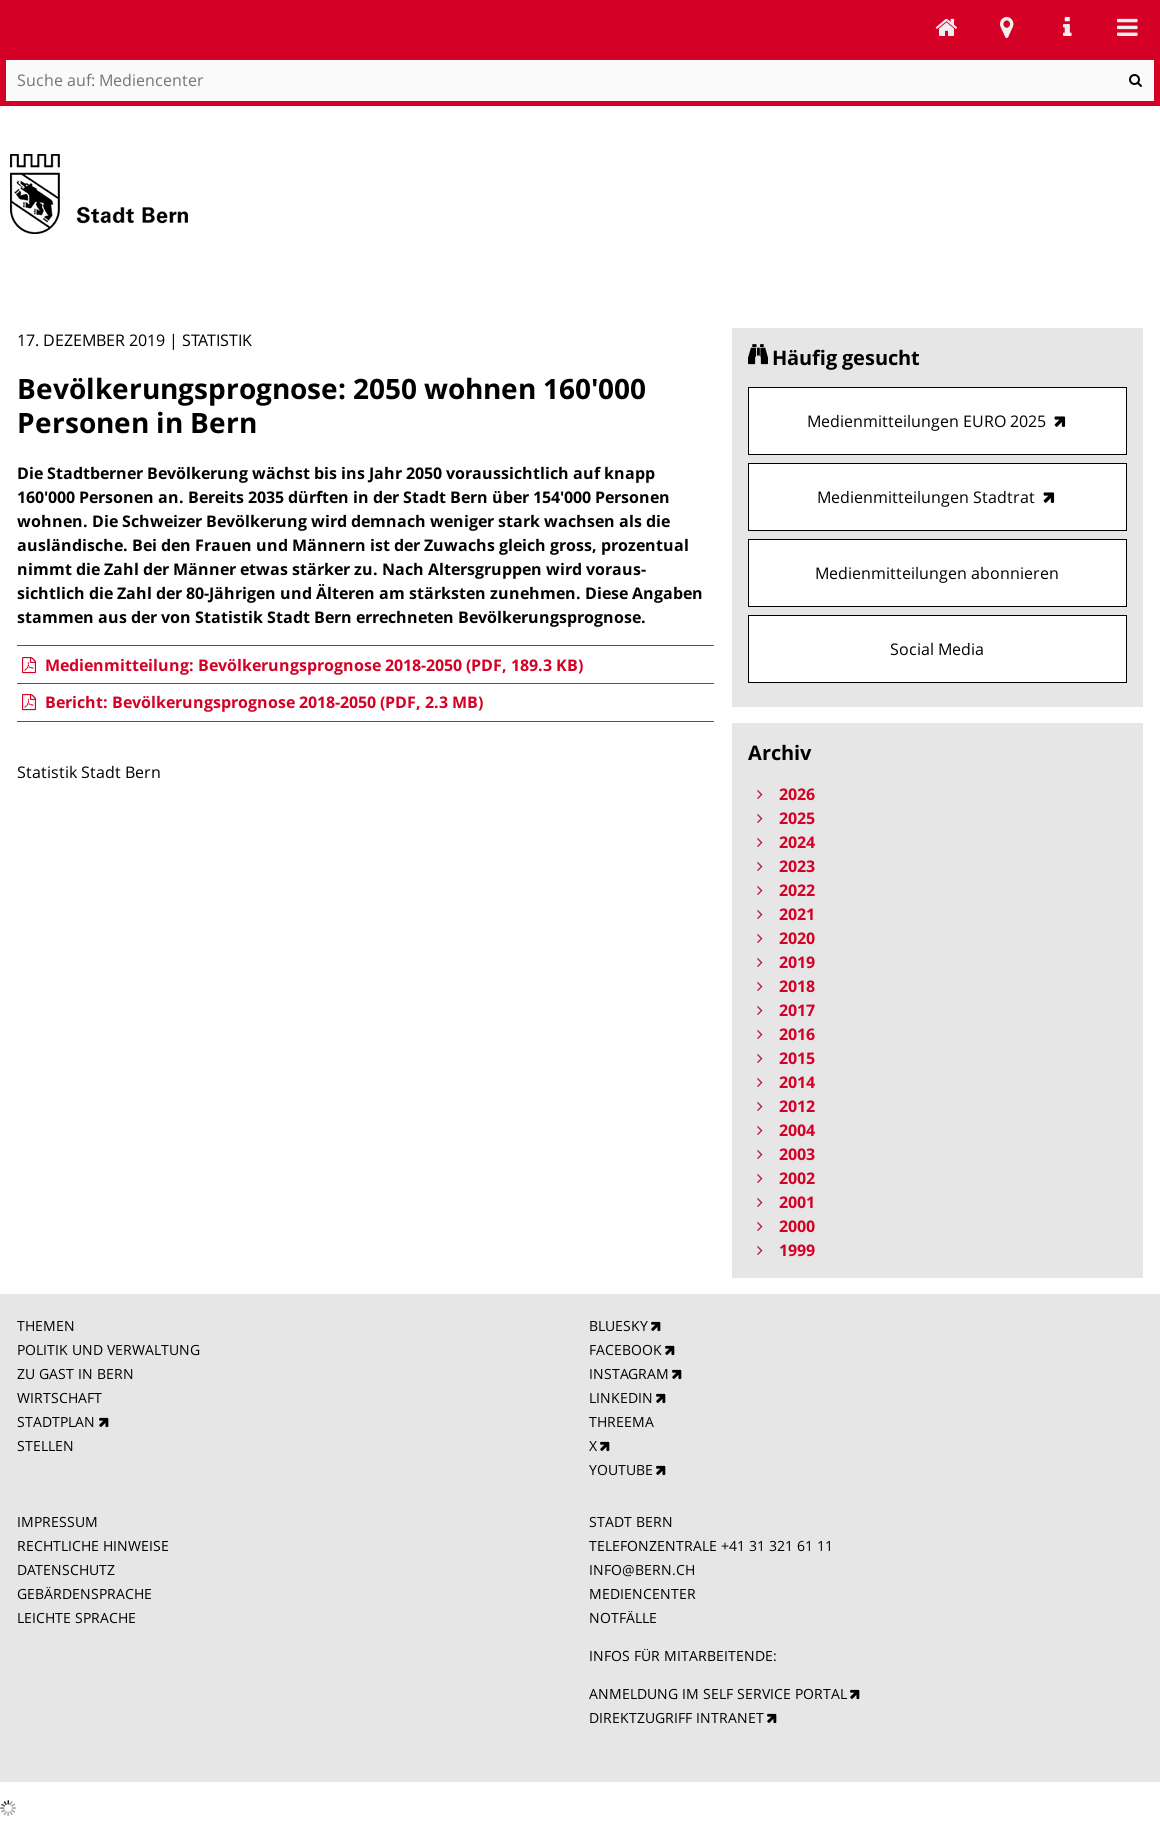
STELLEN (45, 1445)
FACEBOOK (625, 1349)
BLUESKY (618, 1325)
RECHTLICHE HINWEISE (93, 1545)
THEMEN (46, 1325)
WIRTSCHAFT (59, 1397)
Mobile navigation (1127, 27)
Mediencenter (947, 27)
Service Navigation (1067, 27)
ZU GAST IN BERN (75, 1373)
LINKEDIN (621, 1397)
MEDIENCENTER (642, 1593)
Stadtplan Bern (1007, 27)
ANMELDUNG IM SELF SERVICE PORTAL (718, 1693)
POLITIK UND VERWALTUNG (108, 1349)
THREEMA (621, 1421)
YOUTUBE (621, 1469)
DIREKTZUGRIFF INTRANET (676, 1717)
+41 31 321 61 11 (777, 1545)
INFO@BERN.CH (642, 1569)
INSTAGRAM (629, 1373)
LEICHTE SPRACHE (76, 1617)
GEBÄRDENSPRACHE (84, 1593)
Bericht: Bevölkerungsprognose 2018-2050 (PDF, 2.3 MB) (249, 702)
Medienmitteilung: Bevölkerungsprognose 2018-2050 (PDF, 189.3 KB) (299, 665)
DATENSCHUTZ (66, 1569)
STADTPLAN (56, 1421)
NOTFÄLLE (623, 1617)
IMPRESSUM (57, 1521)
